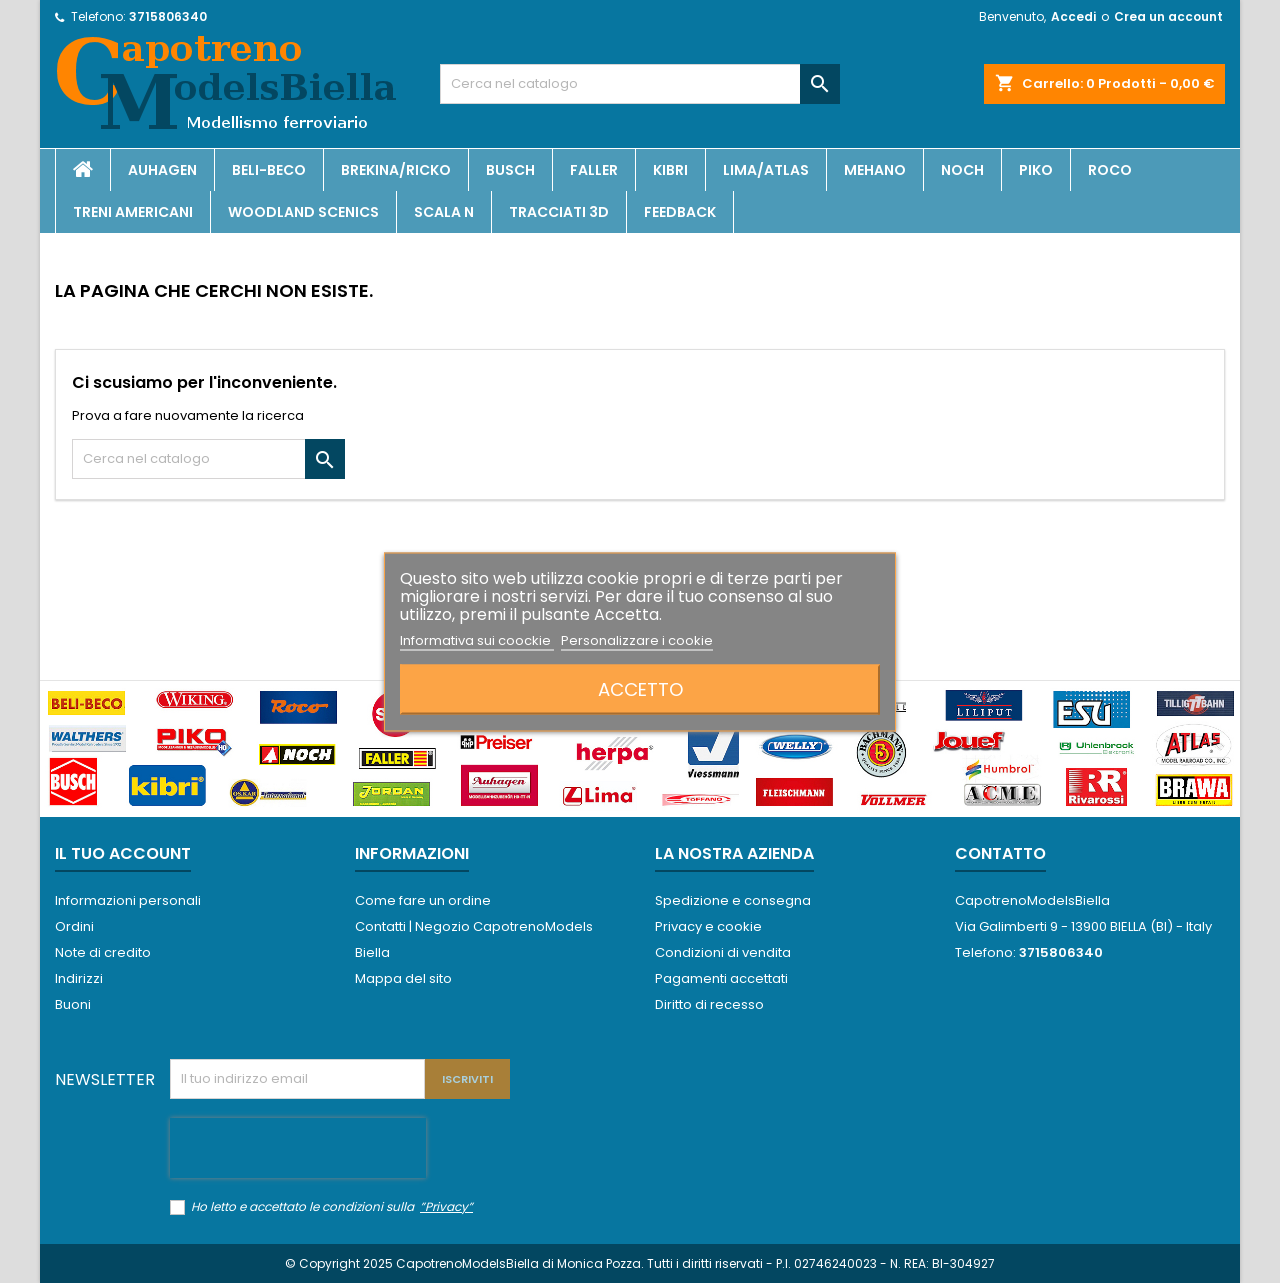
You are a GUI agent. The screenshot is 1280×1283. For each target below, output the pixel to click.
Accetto (640, 688)
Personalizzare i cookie (637, 639)
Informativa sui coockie (477, 639)
